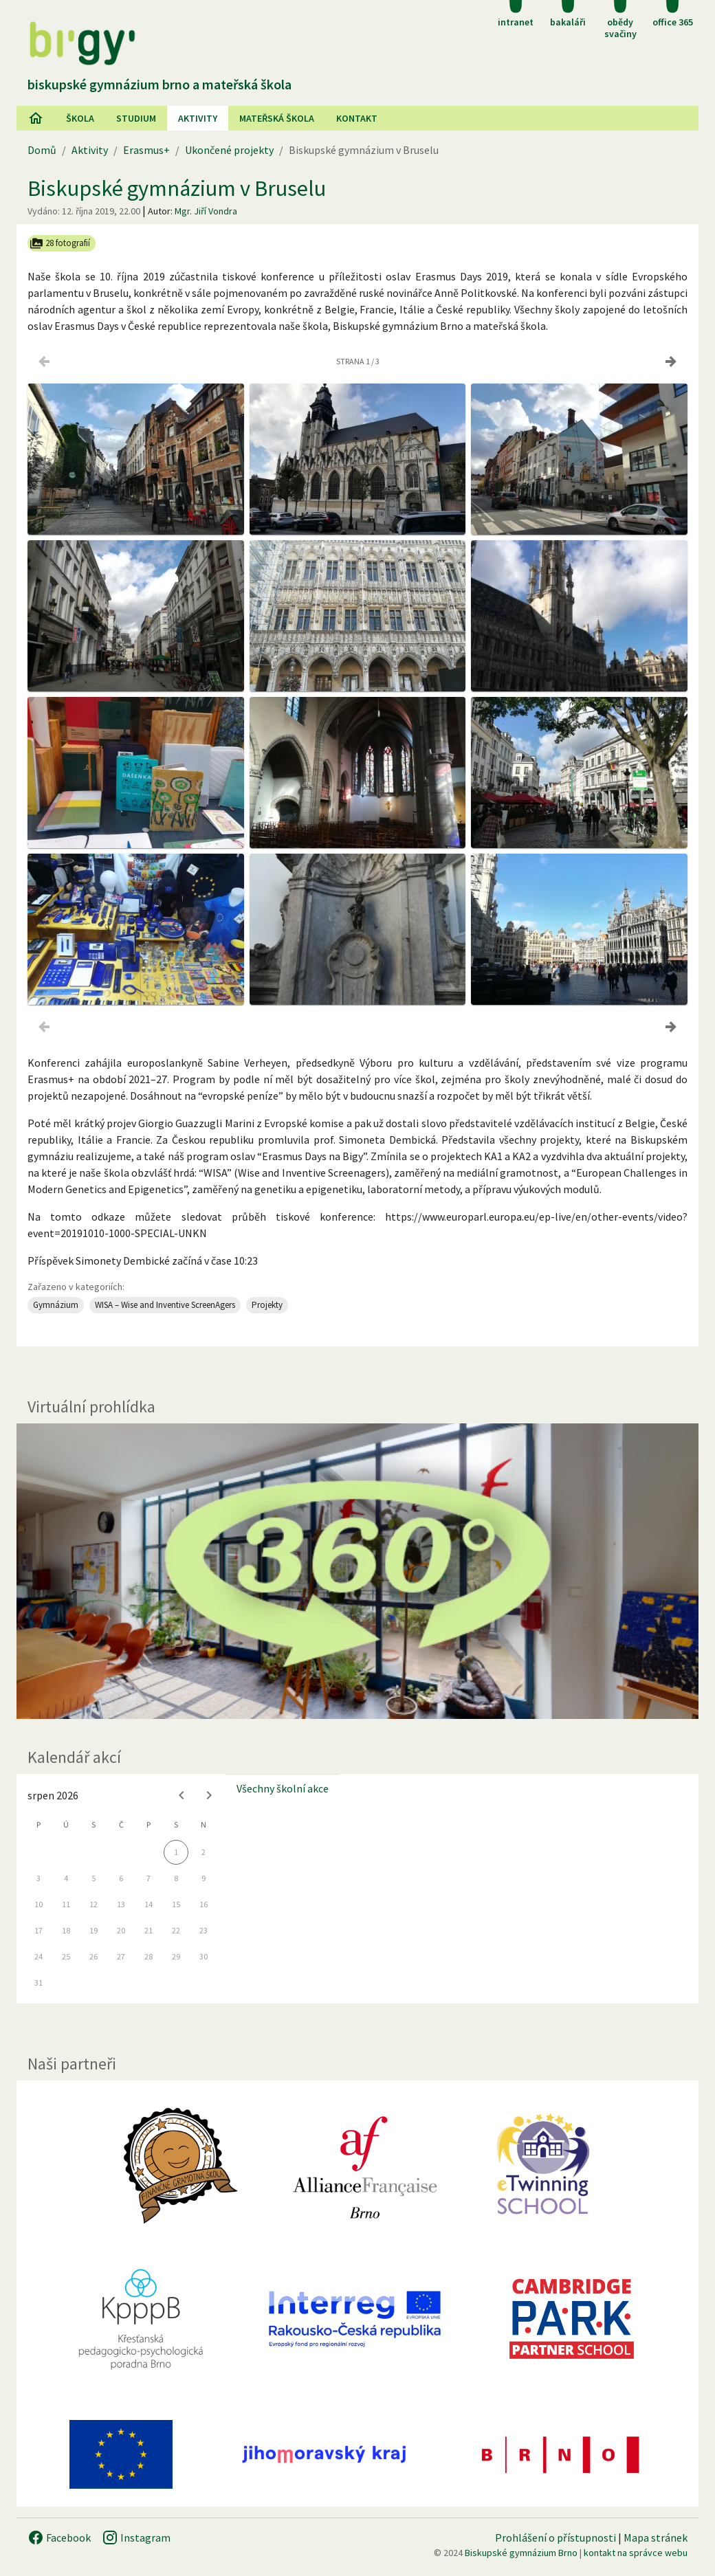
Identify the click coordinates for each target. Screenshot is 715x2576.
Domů (42, 150)
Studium (136, 118)
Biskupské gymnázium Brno (521, 2552)
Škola (80, 118)
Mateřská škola (276, 118)
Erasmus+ (146, 150)
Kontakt (356, 118)
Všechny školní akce (282, 1788)
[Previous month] (181, 1795)
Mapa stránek (656, 2537)
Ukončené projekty (229, 150)
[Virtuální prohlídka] (357, 1571)
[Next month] (209, 1795)
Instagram (136, 2537)
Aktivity (90, 150)
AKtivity (197, 118)
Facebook (59, 2537)
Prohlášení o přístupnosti (555, 2537)
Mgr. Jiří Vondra (206, 211)
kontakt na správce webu (636, 2552)
